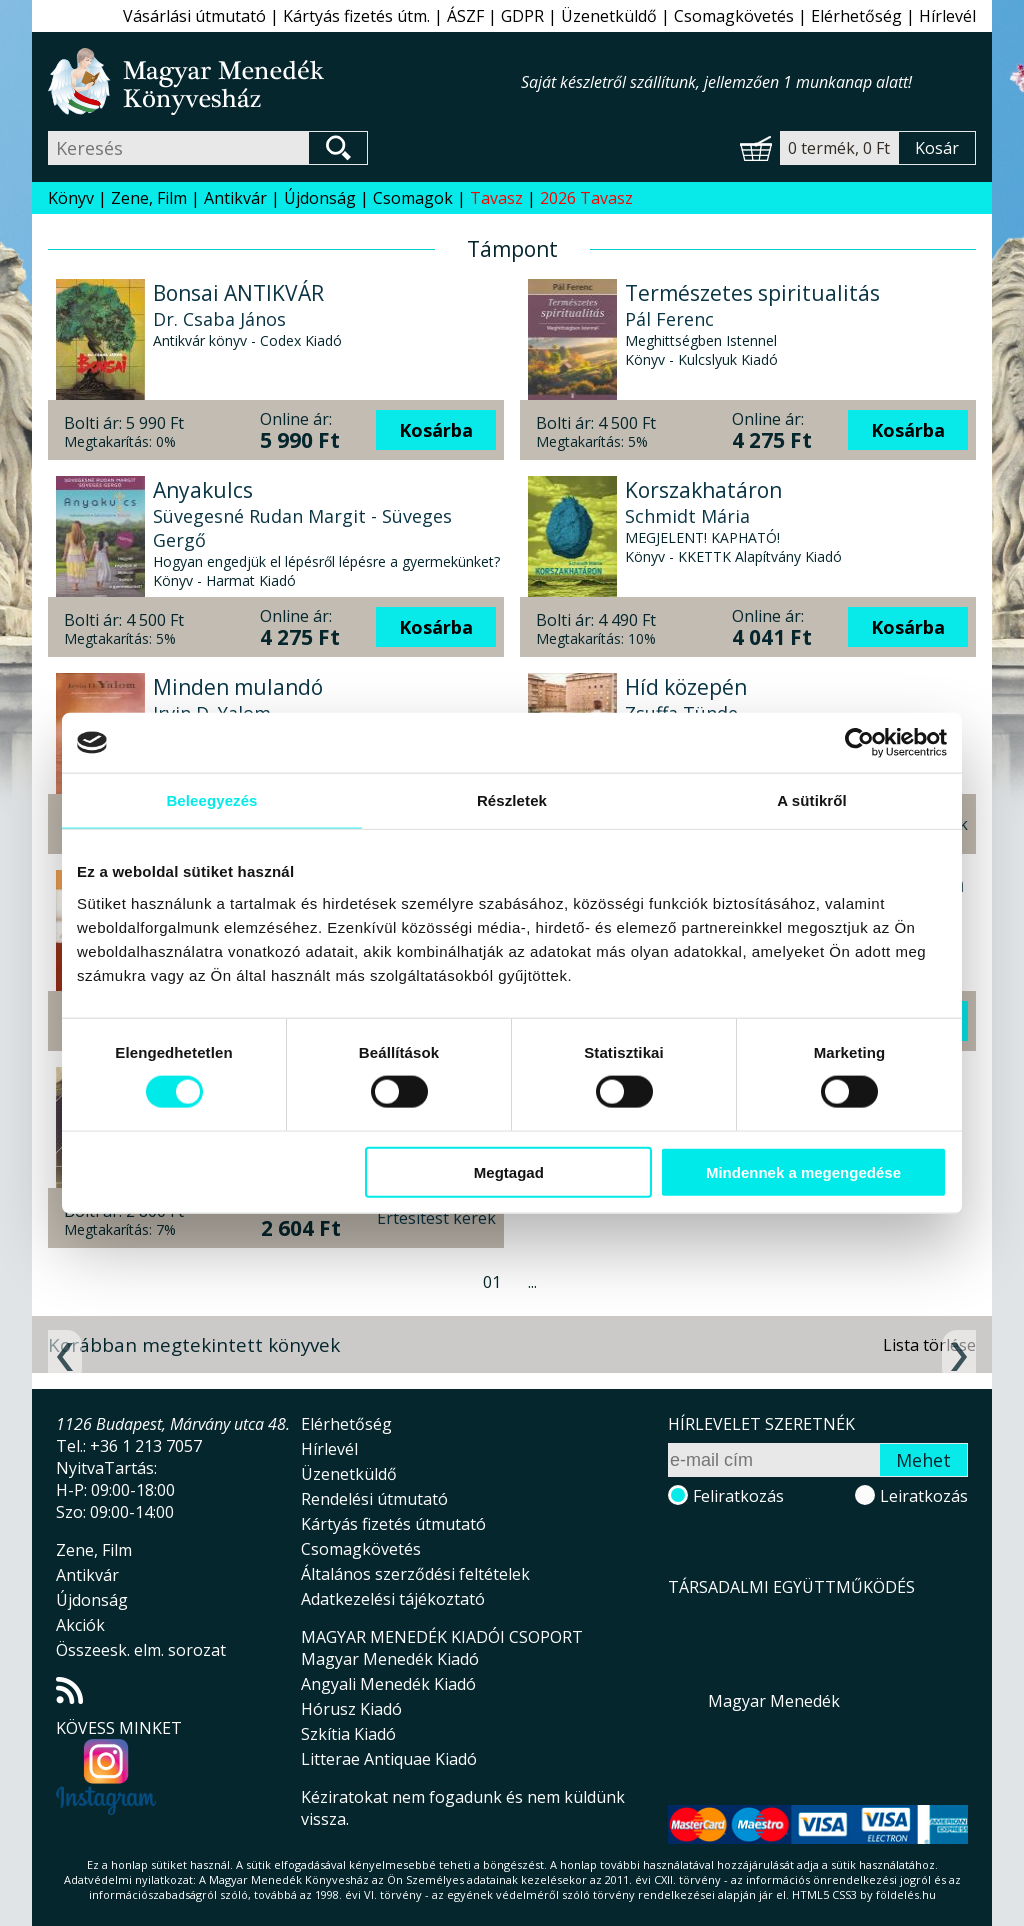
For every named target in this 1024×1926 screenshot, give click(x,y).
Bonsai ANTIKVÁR (238, 293)
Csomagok (413, 198)
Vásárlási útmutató (194, 16)
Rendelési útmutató (374, 1499)
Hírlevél (947, 16)
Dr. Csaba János (219, 319)
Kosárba (436, 430)
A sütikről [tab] (812, 800)
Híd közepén (686, 687)
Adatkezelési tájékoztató (393, 1599)
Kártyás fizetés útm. (356, 16)
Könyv (71, 198)
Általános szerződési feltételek (415, 1574)
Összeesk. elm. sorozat (141, 1650)
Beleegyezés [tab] (211, 800)
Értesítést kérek (436, 1218)
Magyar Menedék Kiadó (390, 1659)
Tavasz (496, 198)
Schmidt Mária (687, 516)
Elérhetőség (856, 16)
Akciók (80, 1625)
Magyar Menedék (774, 1701)
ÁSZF (465, 16)
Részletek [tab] (512, 800)
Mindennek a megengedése (803, 1171)
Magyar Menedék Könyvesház (284, 81)
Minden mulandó (238, 687)
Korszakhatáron (703, 490)
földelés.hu (906, 1894)
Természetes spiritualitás (752, 293)
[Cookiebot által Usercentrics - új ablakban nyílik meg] (859, 743)
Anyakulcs (203, 490)
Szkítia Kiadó (348, 1734)
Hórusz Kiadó (351, 1709)
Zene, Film (149, 198)
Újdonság (320, 198)
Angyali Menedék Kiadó (388, 1684)
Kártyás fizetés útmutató (393, 1524)
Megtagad (509, 1171)
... (532, 1282)
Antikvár (235, 198)
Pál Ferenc (669, 319)
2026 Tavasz (586, 198)
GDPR (522, 16)
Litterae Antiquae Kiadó (389, 1759)
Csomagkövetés (734, 16)
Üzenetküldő (609, 16)
